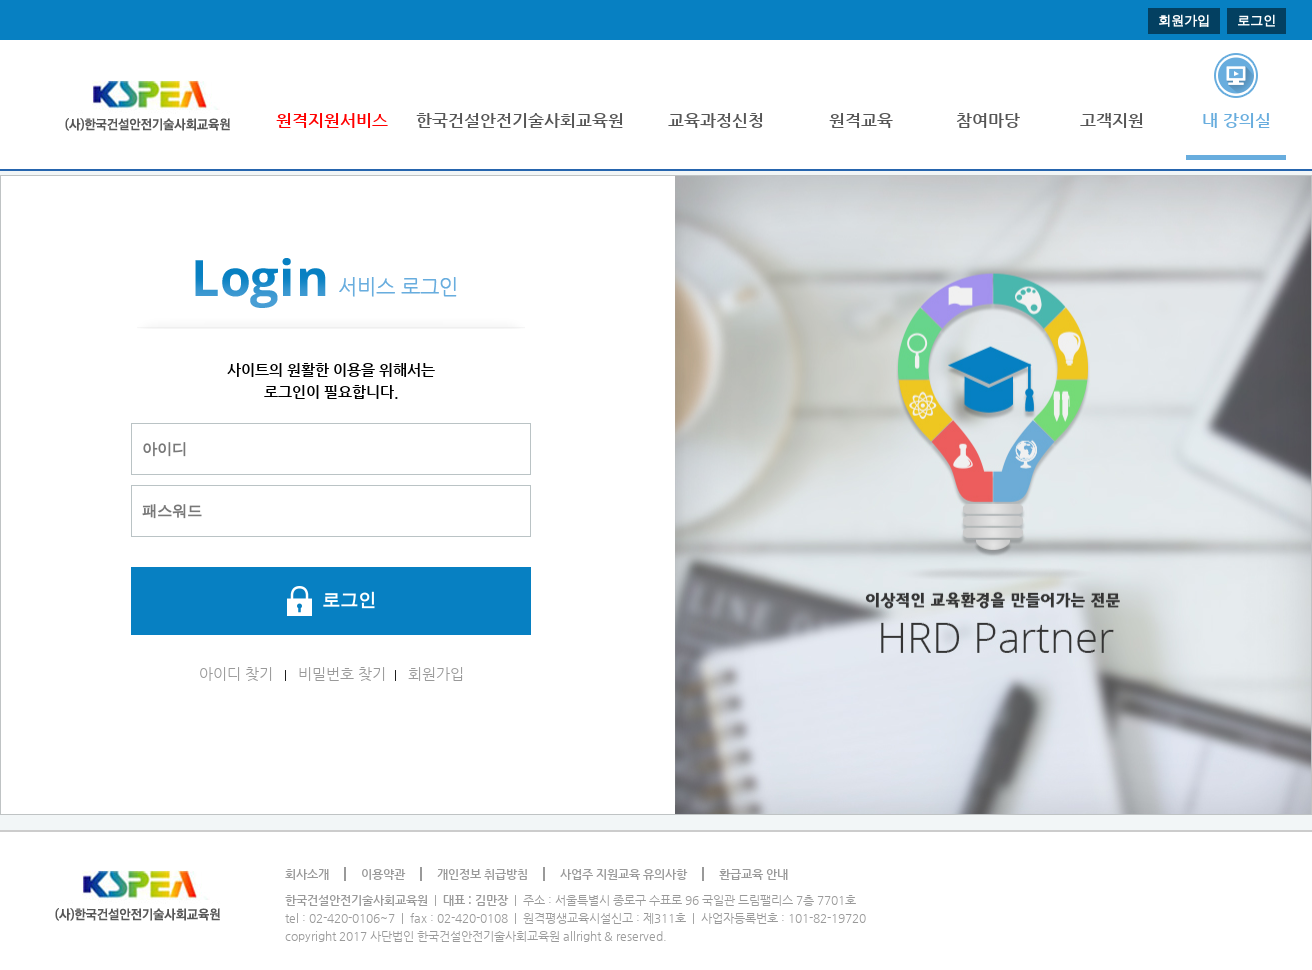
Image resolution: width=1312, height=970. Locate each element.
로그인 (1256, 20)
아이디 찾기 (236, 673)
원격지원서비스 (332, 120)
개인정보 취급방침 (482, 874)
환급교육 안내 (753, 874)
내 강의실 (1236, 120)
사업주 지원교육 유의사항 (623, 874)
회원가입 (1184, 20)
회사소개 (307, 874)
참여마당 (988, 120)
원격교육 (861, 120)
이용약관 (383, 874)
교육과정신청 (716, 120)
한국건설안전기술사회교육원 (520, 120)
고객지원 (1112, 120)
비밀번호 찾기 (342, 673)
